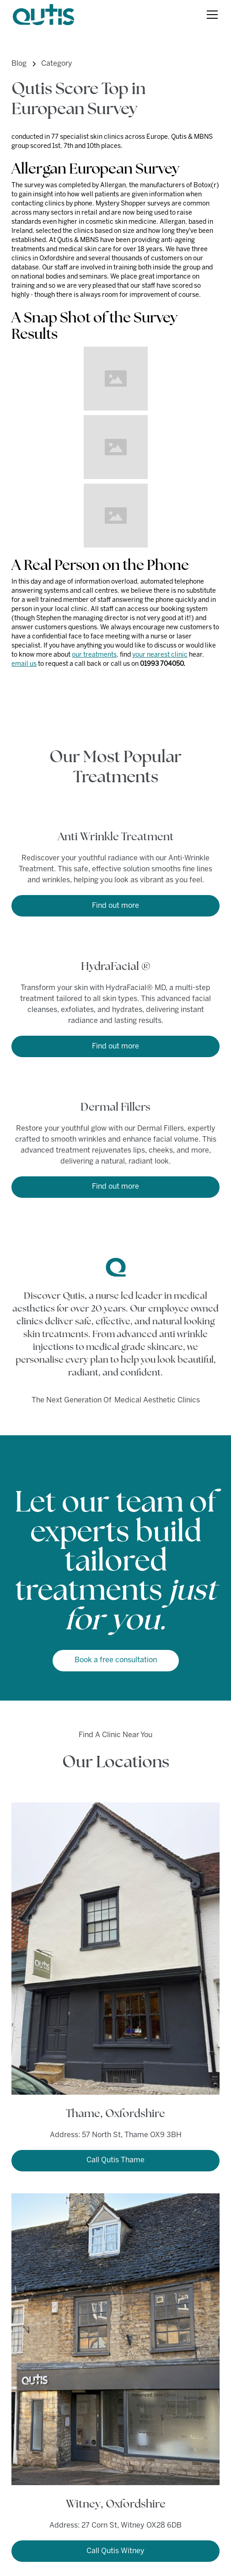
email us (24, 664)
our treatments (94, 655)
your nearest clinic (160, 655)
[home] (43, 14)
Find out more (115, 905)
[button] (210, 15)
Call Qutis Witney (115, 2551)
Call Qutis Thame (115, 2160)
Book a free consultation (116, 1660)
